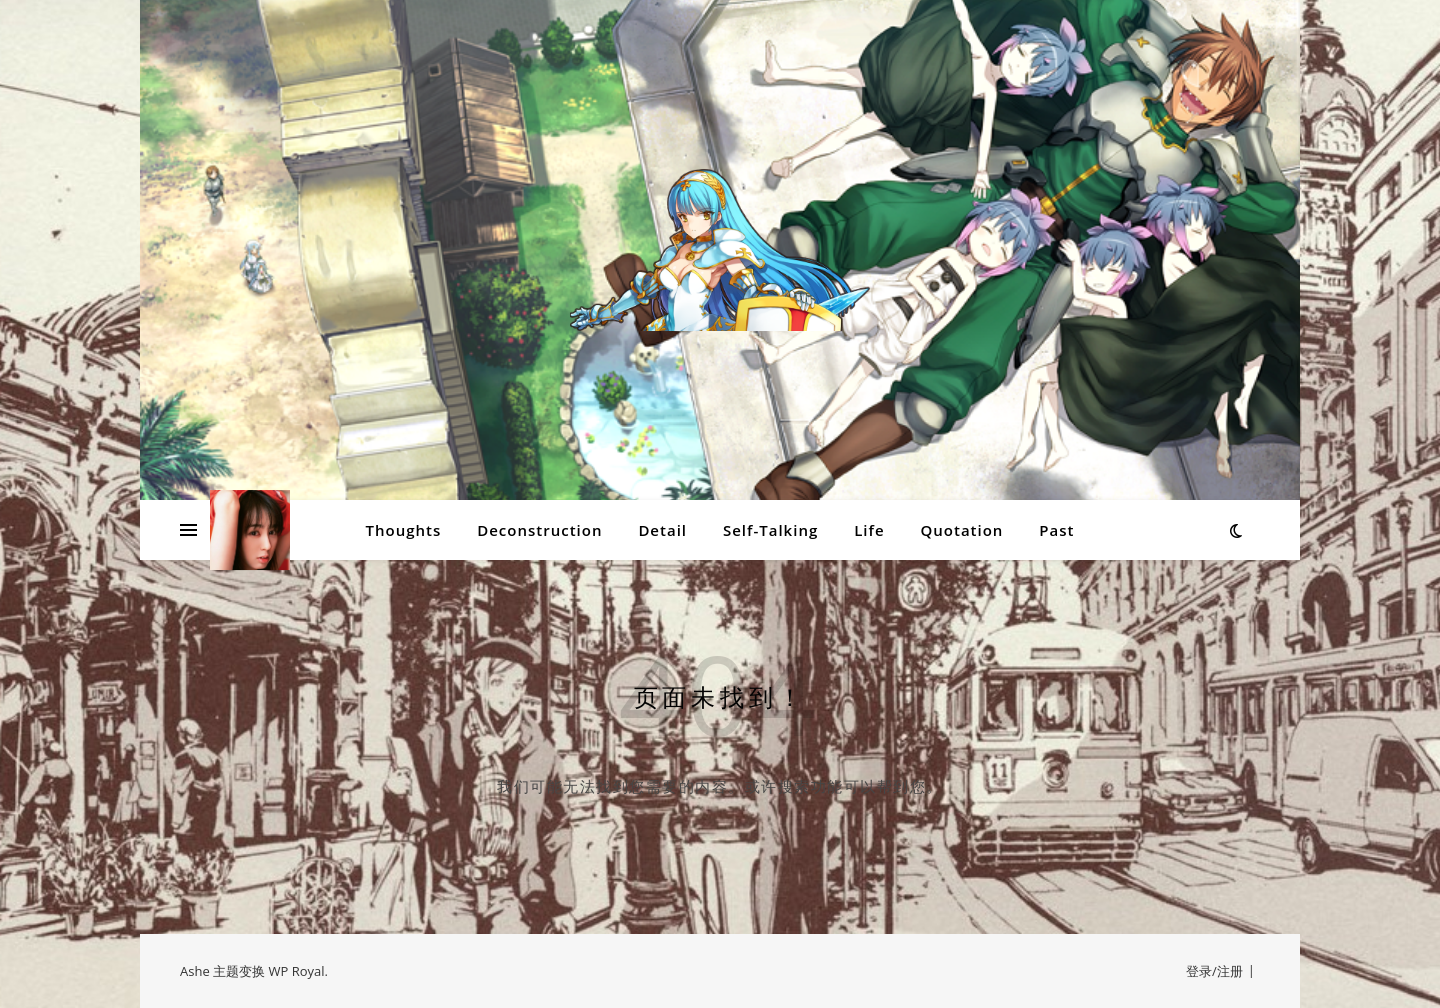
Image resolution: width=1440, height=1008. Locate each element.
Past (1056, 530)
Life (869, 530)
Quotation (961, 530)
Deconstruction (539, 530)
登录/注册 (1214, 971)
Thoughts (404, 530)
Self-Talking (770, 530)
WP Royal (296, 971)
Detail (662, 530)
